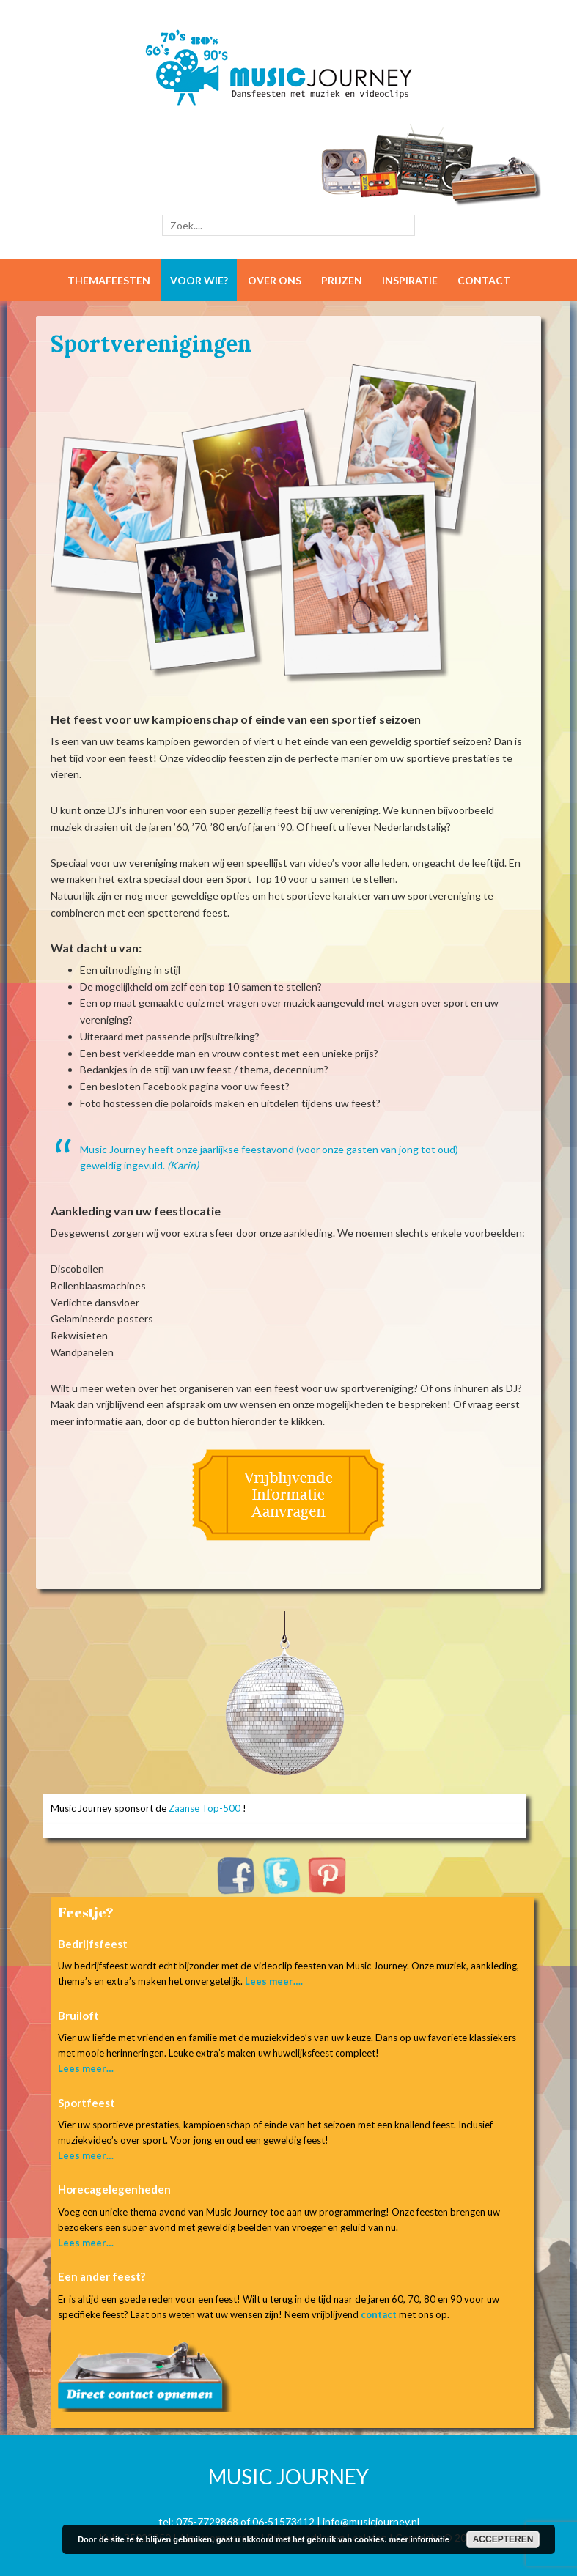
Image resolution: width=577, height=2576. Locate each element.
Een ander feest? (101, 2276)
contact (379, 2314)
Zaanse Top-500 (204, 1808)
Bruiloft (78, 2015)
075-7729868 (207, 2521)
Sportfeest (86, 2102)
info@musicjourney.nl (371, 2521)
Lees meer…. (274, 1981)
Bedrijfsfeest (93, 1943)
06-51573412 (283, 2521)
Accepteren (503, 2539)
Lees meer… (86, 2068)
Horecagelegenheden (114, 2189)
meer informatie (419, 2539)
